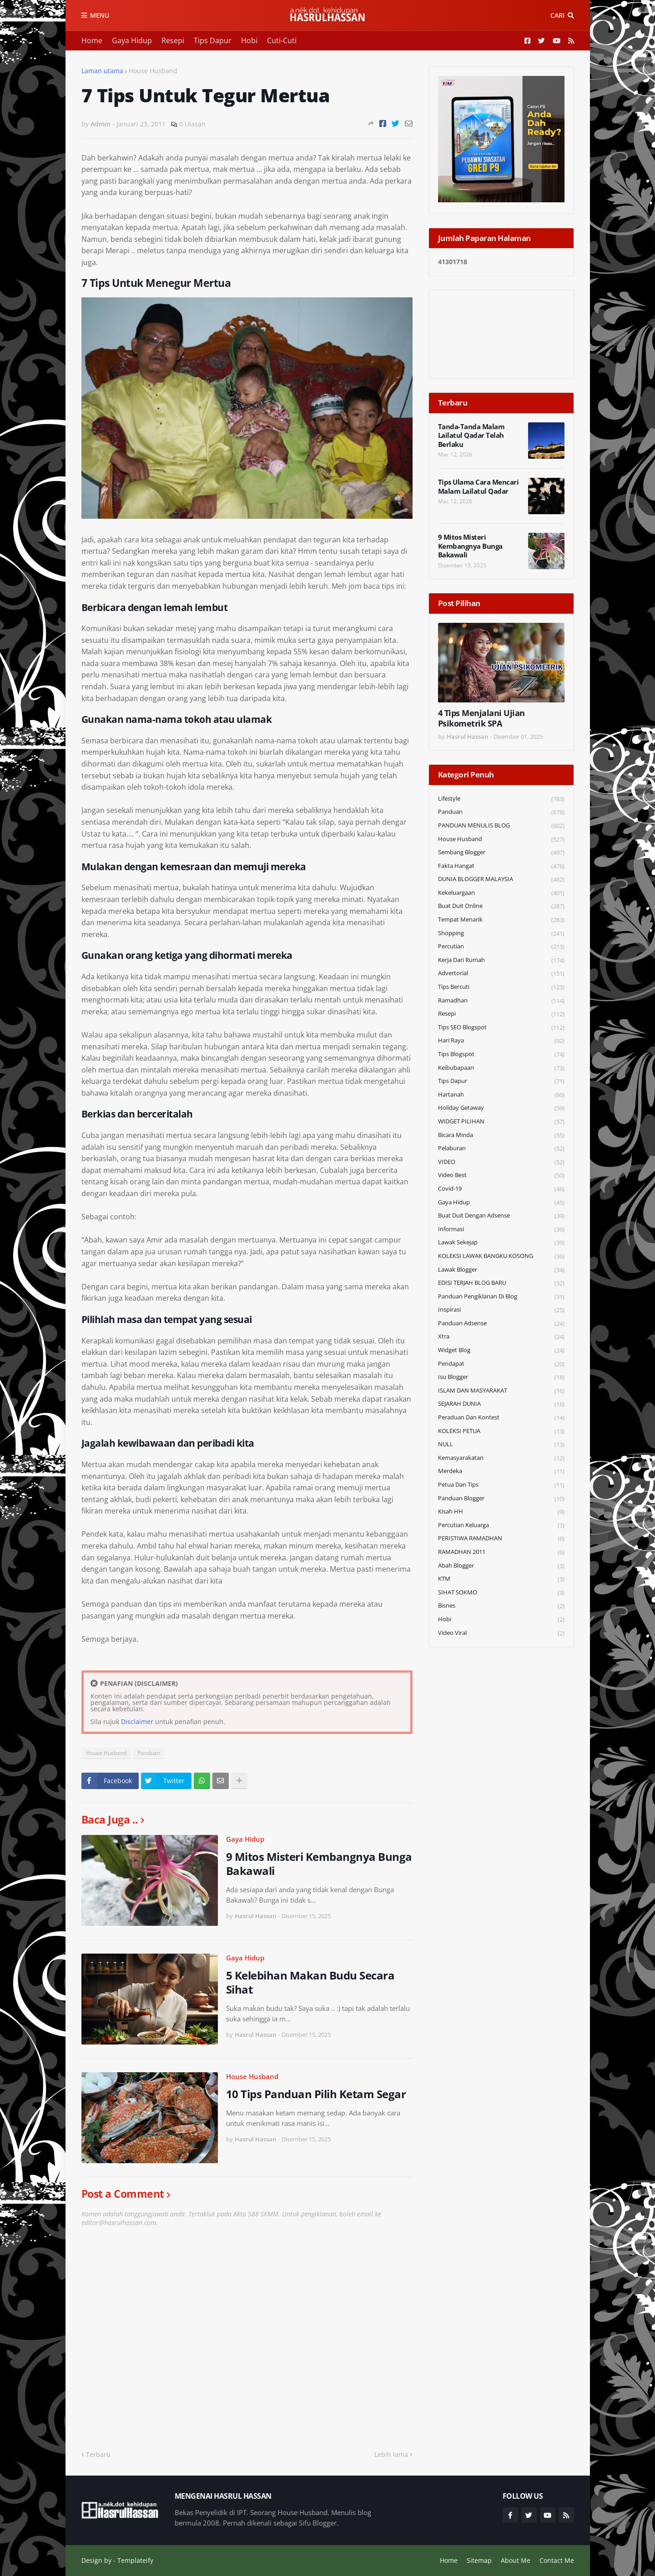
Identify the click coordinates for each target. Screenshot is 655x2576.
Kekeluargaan (501, 893)
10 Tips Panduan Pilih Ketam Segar (316, 2094)
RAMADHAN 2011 (501, 1552)
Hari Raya (501, 1041)
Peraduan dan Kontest (501, 1418)
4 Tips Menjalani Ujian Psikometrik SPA (481, 718)
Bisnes (501, 1606)
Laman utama (102, 70)
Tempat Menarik (501, 920)
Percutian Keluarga (501, 1525)
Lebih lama (391, 2454)
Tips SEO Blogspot (501, 1027)
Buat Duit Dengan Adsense (501, 1216)
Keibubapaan (501, 1068)
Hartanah (501, 1095)
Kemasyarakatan (501, 1458)
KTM (501, 1579)
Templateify (135, 2560)
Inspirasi (501, 1310)
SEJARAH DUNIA (501, 1404)
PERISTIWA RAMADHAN (501, 1539)
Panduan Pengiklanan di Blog (501, 1297)
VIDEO (501, 1162)
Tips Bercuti (501, 987)
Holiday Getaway (501, 1108)
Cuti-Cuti (282, 40)
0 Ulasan (192, 124)
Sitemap (479, 2560)
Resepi (172, 40)
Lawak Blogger (501, 1270)
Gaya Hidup (132, 40)
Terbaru (98, 2454)
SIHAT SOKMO (501, 1593)
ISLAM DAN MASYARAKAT (501, 1391)
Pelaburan (501, 1148)
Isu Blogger (501, 1377)
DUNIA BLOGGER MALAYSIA (501, 879)
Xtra (501, 1337)
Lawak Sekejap (501, 1243)
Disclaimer (137, 1721)
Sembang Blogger (501, 852)
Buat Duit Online (501, 906)
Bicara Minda (501, 1135)
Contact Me (556, 2560)
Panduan (149, 1753)
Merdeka (501, 1471)
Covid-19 (501, 1189)
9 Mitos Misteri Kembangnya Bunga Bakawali (319, 1863)
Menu (99, 15)
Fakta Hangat (501, 866)
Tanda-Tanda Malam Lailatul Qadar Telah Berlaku (471, 435)
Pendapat (501, 1364)
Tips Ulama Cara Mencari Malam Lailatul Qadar (478, 487)
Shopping (501, 933)
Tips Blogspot (501, 1054)
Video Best (501, 1175)
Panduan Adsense (501, 1323)
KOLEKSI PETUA (501, 1431)
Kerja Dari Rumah (501, 960)
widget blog (501, 1350)
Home (91, 40)
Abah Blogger (501, 1566)
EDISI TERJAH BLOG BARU (501, 1283)
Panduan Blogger (501, 1499)
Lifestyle (501, 799)
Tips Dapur (213, 40)
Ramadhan (501, 1001)
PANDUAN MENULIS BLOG (501, 826)
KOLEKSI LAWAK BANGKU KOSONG (501, 1256)
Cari (557, 15)
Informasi (501, 1229)
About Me (515, 2560)
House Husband (153, 70)
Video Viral (501, 1633)
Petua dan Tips (501, 1485)
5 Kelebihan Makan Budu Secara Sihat (310, 1982)
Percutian (501, 947)
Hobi (249, 40)
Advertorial (501, 973)
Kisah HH (501, 1512)
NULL (501, 1444)
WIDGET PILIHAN (501, 1122)
